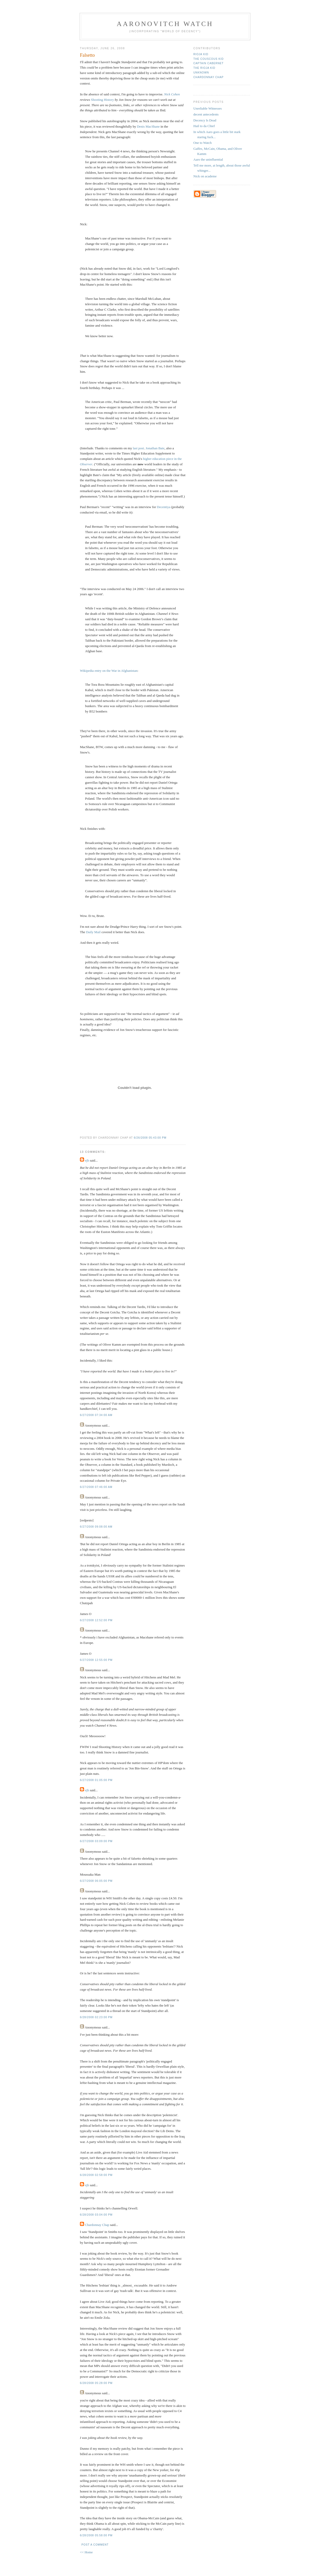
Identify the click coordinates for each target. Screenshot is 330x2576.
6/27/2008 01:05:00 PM (96, 1780)
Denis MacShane (148, 126)
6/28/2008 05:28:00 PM (96, 2383)
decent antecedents (206, 114)
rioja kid (200, 54)
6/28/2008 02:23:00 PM (96, 2017)
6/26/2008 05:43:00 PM (150, 1137)
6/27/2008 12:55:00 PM (96, 1660)
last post (138, 448)
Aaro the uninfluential (208, 159)
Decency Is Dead (204, 120)
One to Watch (202, 143)
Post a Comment (95, 2544)
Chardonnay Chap (97, 2225)
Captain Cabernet (208, 63)
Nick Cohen (172, 94)
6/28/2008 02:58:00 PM (96, 2175)
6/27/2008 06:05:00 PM (96, 1880)
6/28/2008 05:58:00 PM (96, 2535)
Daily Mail (93, 932)
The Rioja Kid (204, 68)
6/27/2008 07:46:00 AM (96, 1487)
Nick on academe (205, 176)
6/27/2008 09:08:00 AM (96, 1526)
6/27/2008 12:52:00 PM (96, 1620)
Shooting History (102, 100)
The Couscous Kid (208, 58)
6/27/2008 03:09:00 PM (96, 1841)
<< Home (86, 2552)
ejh (87, 1160)
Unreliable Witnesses (207, 108)
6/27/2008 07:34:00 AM (96, 1415)
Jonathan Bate (155, 448)
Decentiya (163, 507)
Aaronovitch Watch (165, 24)
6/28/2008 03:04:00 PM (96, 2214)
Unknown (201, 72)
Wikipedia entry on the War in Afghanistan (108, 671)
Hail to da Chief (204, 126)
